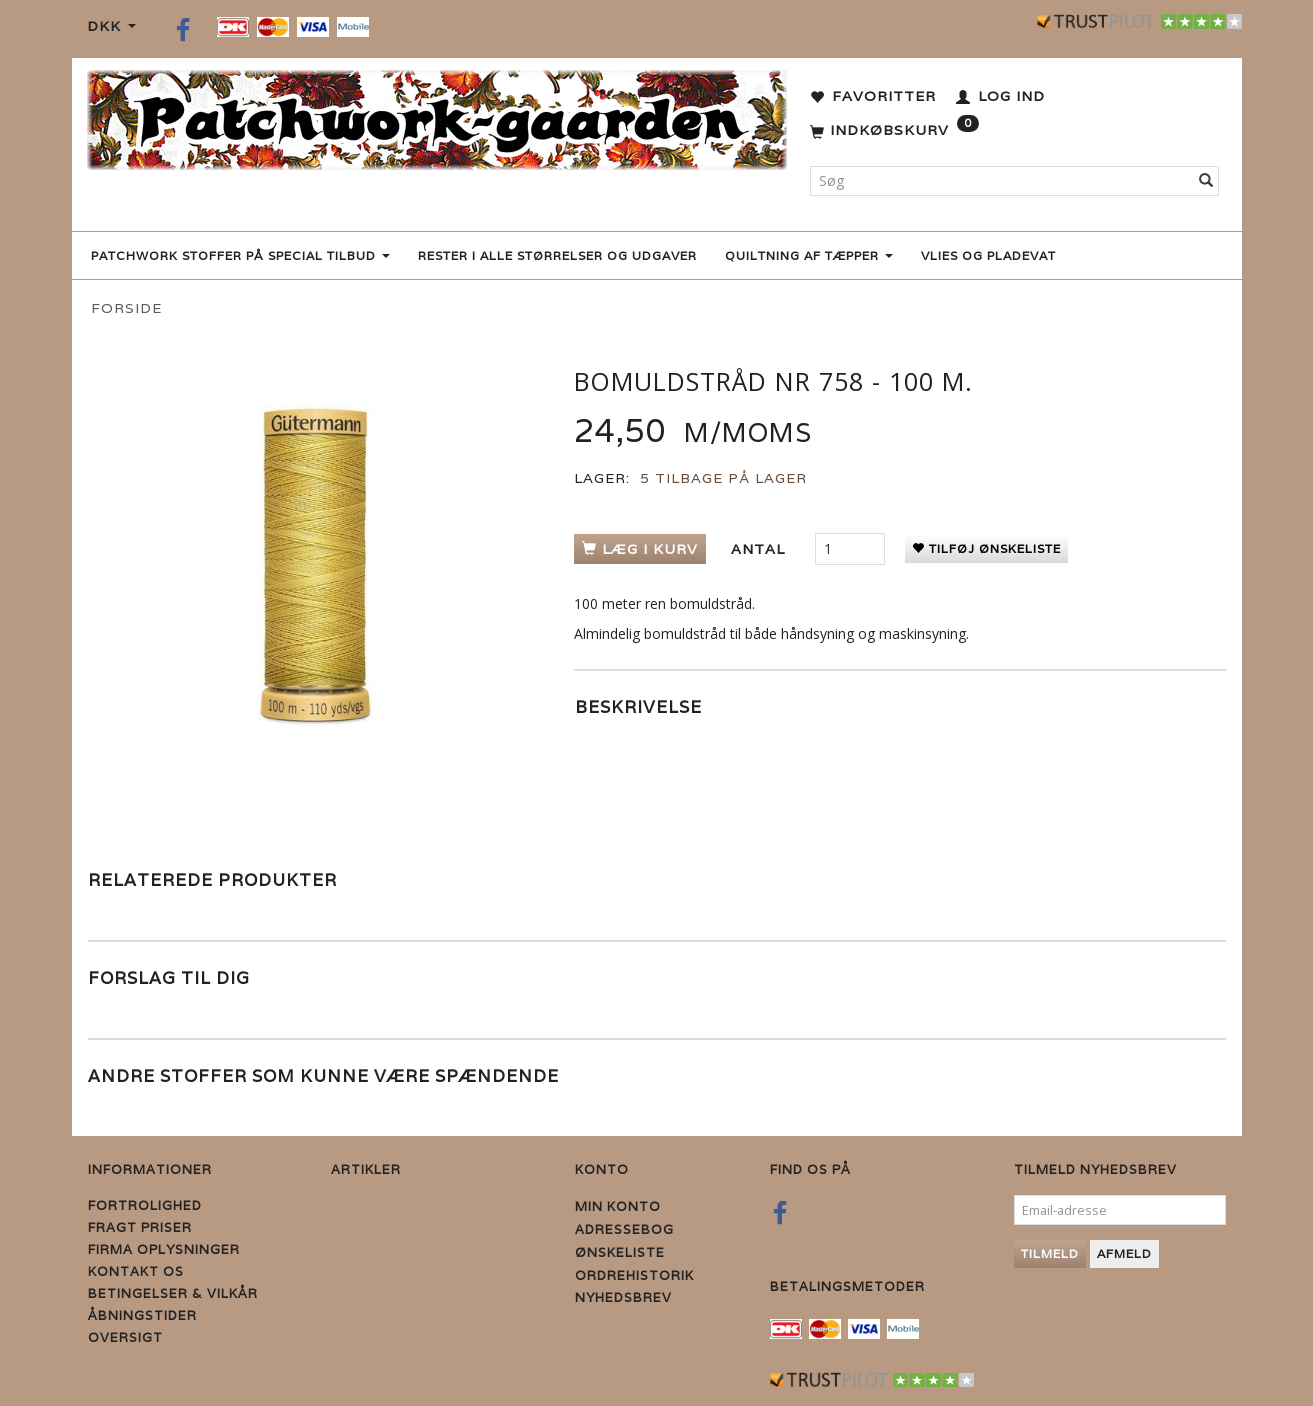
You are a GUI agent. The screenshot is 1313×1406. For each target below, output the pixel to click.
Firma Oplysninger (164, 1249)
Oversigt (125, 1337)
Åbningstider (142, 1315)
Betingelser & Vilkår (173, 1293)
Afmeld (1124, 1253)
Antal (760, 549)
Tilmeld (1050, 1253)
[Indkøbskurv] (894, 131)
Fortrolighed (145, 1205)
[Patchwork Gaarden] (437, 115)
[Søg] (1206, 181)
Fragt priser (140, 1227)
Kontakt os (136, 1271)
